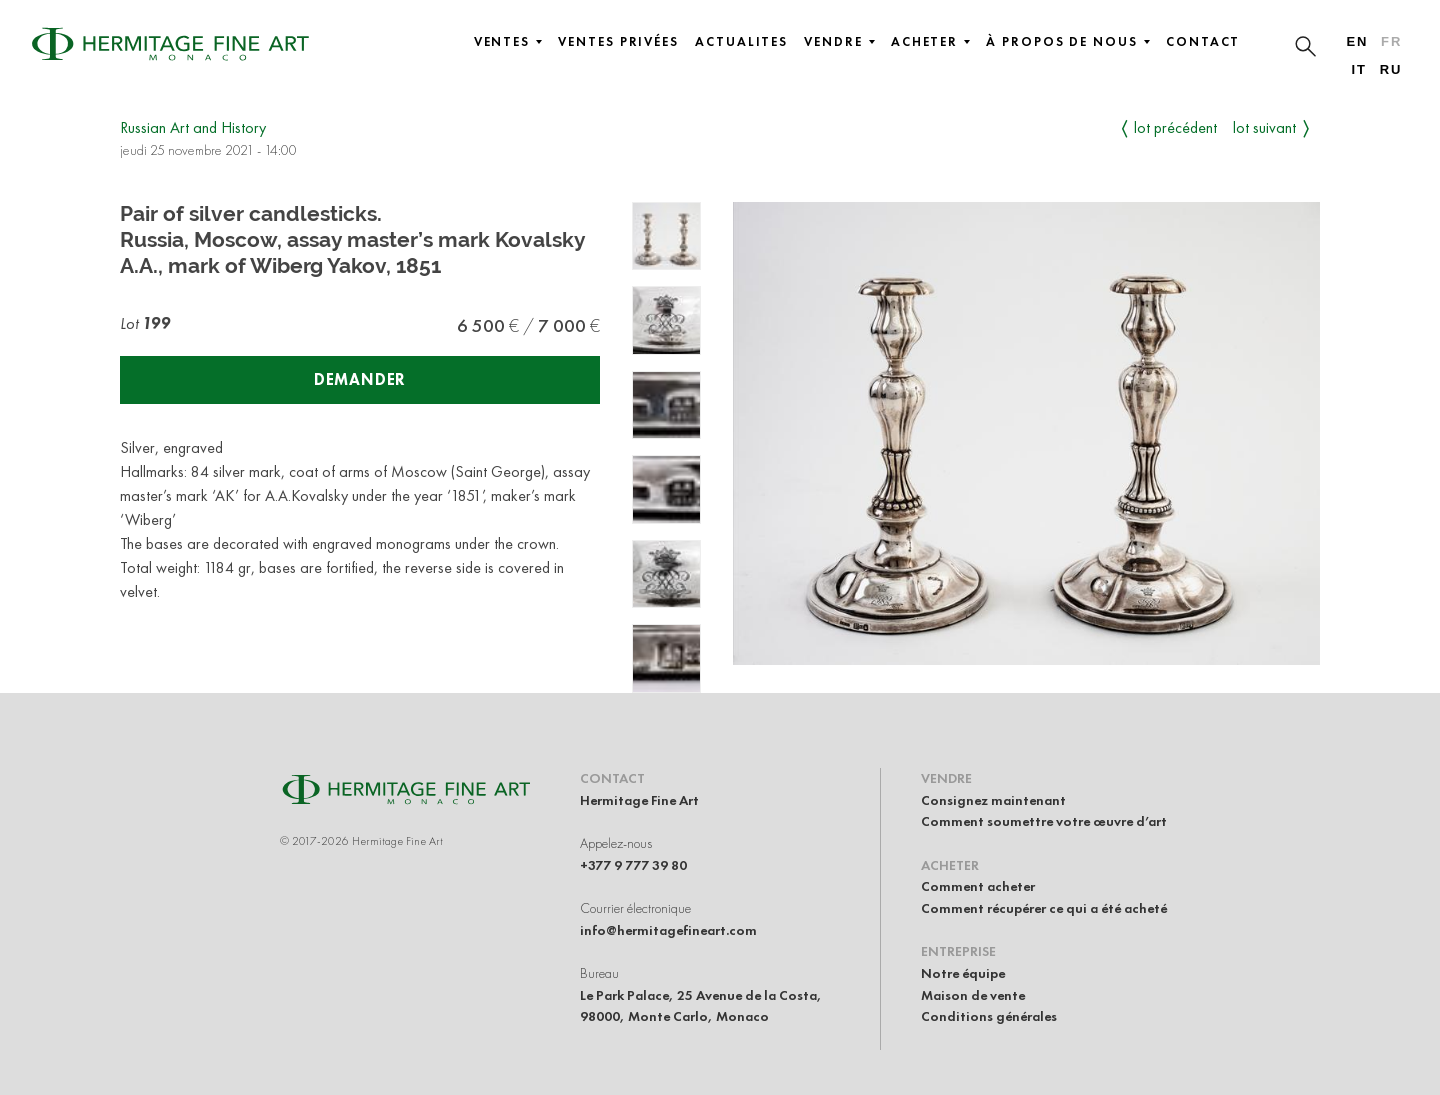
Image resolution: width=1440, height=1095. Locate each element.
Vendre (839, 42)
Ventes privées (618, 42)
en (1357, 41)
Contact (1203, 42)
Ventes (508, 42)
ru (1391, 69)
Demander (360, 379)
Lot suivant (1264, 127)
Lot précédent (1175, 127)
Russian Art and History (193, 127)
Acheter (930, 42)
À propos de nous (1068, 42)
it (1358, 69)
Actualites (741, 42)
